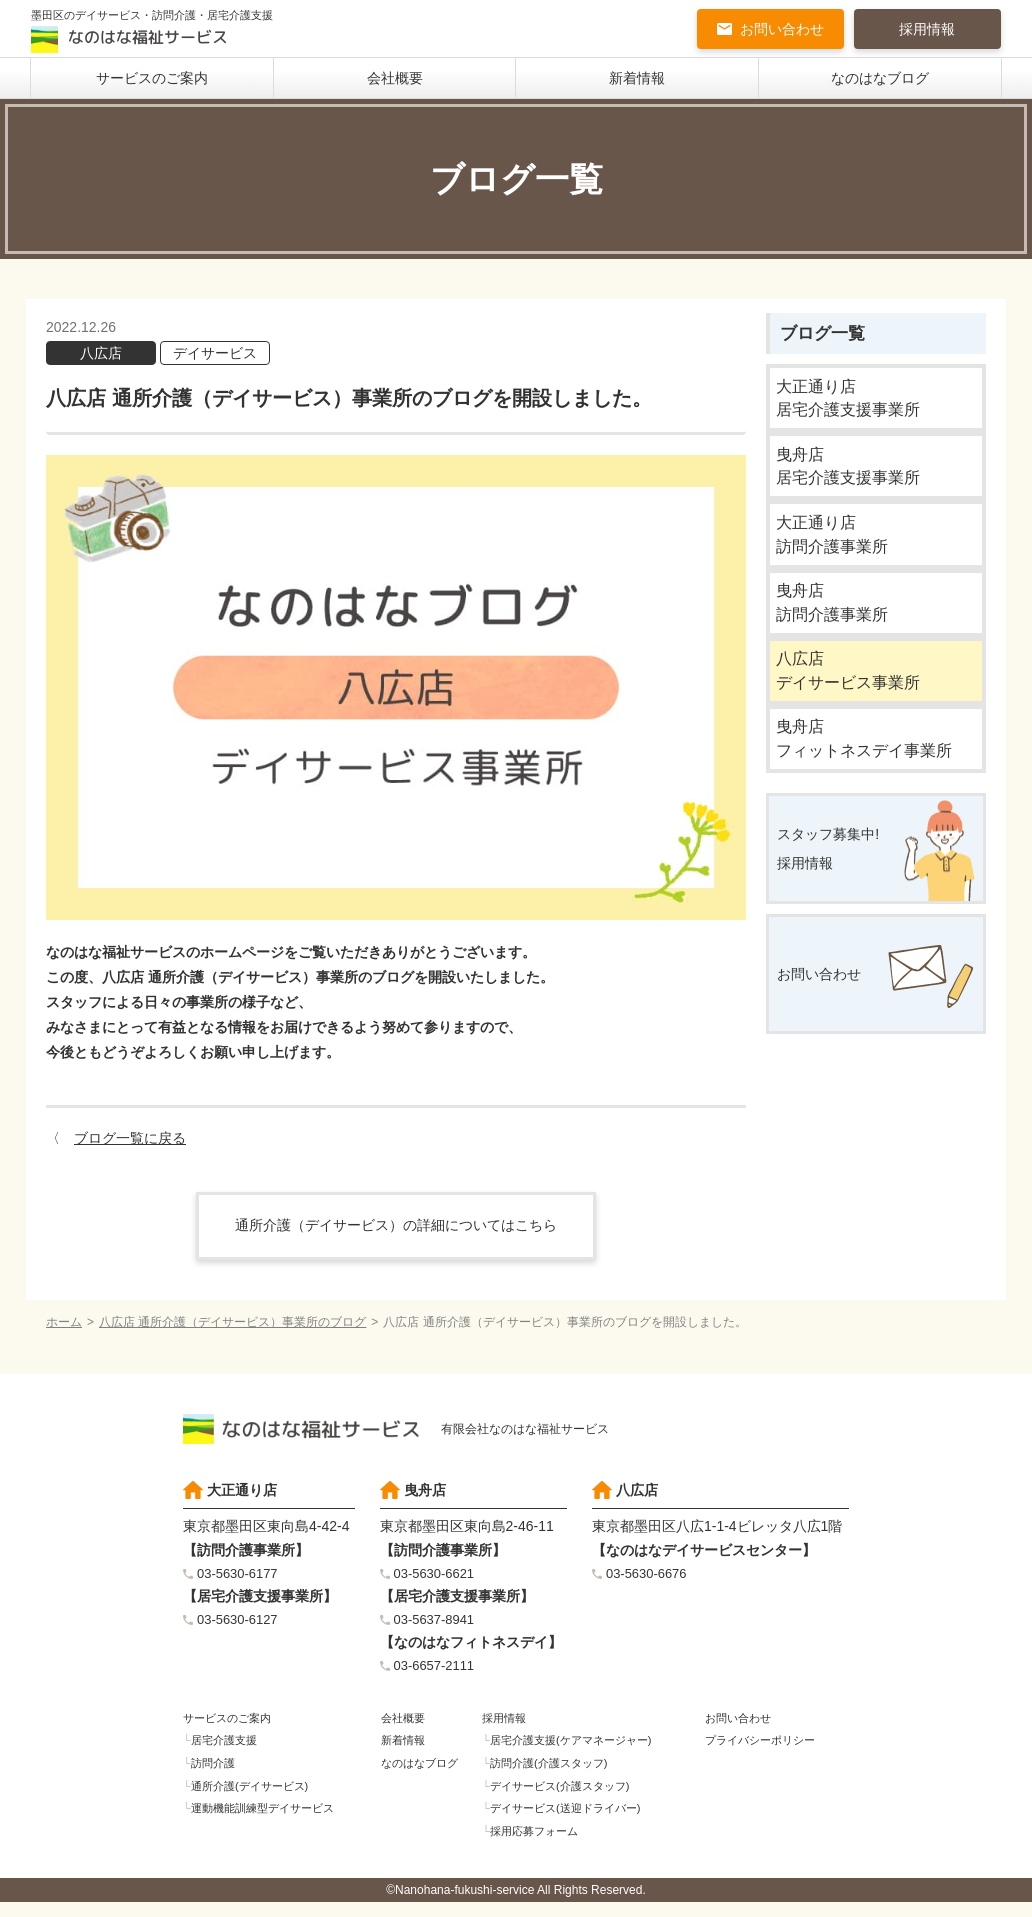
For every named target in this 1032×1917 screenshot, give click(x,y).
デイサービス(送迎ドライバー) (573, 1822)
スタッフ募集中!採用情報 (836, 884)
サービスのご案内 (152, 80)
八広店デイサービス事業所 (852, 694)
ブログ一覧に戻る (130, 1140)
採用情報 (927, 30)
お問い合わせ (782, 30)
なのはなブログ (880, 80)
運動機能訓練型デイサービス (270, 1822)
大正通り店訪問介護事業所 (835, 548)
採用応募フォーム (539, 1846)
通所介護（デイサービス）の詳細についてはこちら (396, 1227)
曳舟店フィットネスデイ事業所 (869, 767)
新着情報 (637, 80)
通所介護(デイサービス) (256, 1798)
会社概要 (395, 80)
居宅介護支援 (228, 1750)
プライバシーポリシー (764, 1750)
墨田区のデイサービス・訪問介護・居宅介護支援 (163, 32)
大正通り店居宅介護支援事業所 (852, 402)
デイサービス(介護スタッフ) (567, 1798)
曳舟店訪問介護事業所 (835, 621)
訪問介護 (216, 1774)
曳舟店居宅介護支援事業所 (852, 475)
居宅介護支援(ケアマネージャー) (579, 1750)
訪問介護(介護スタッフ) (555, 1774)
